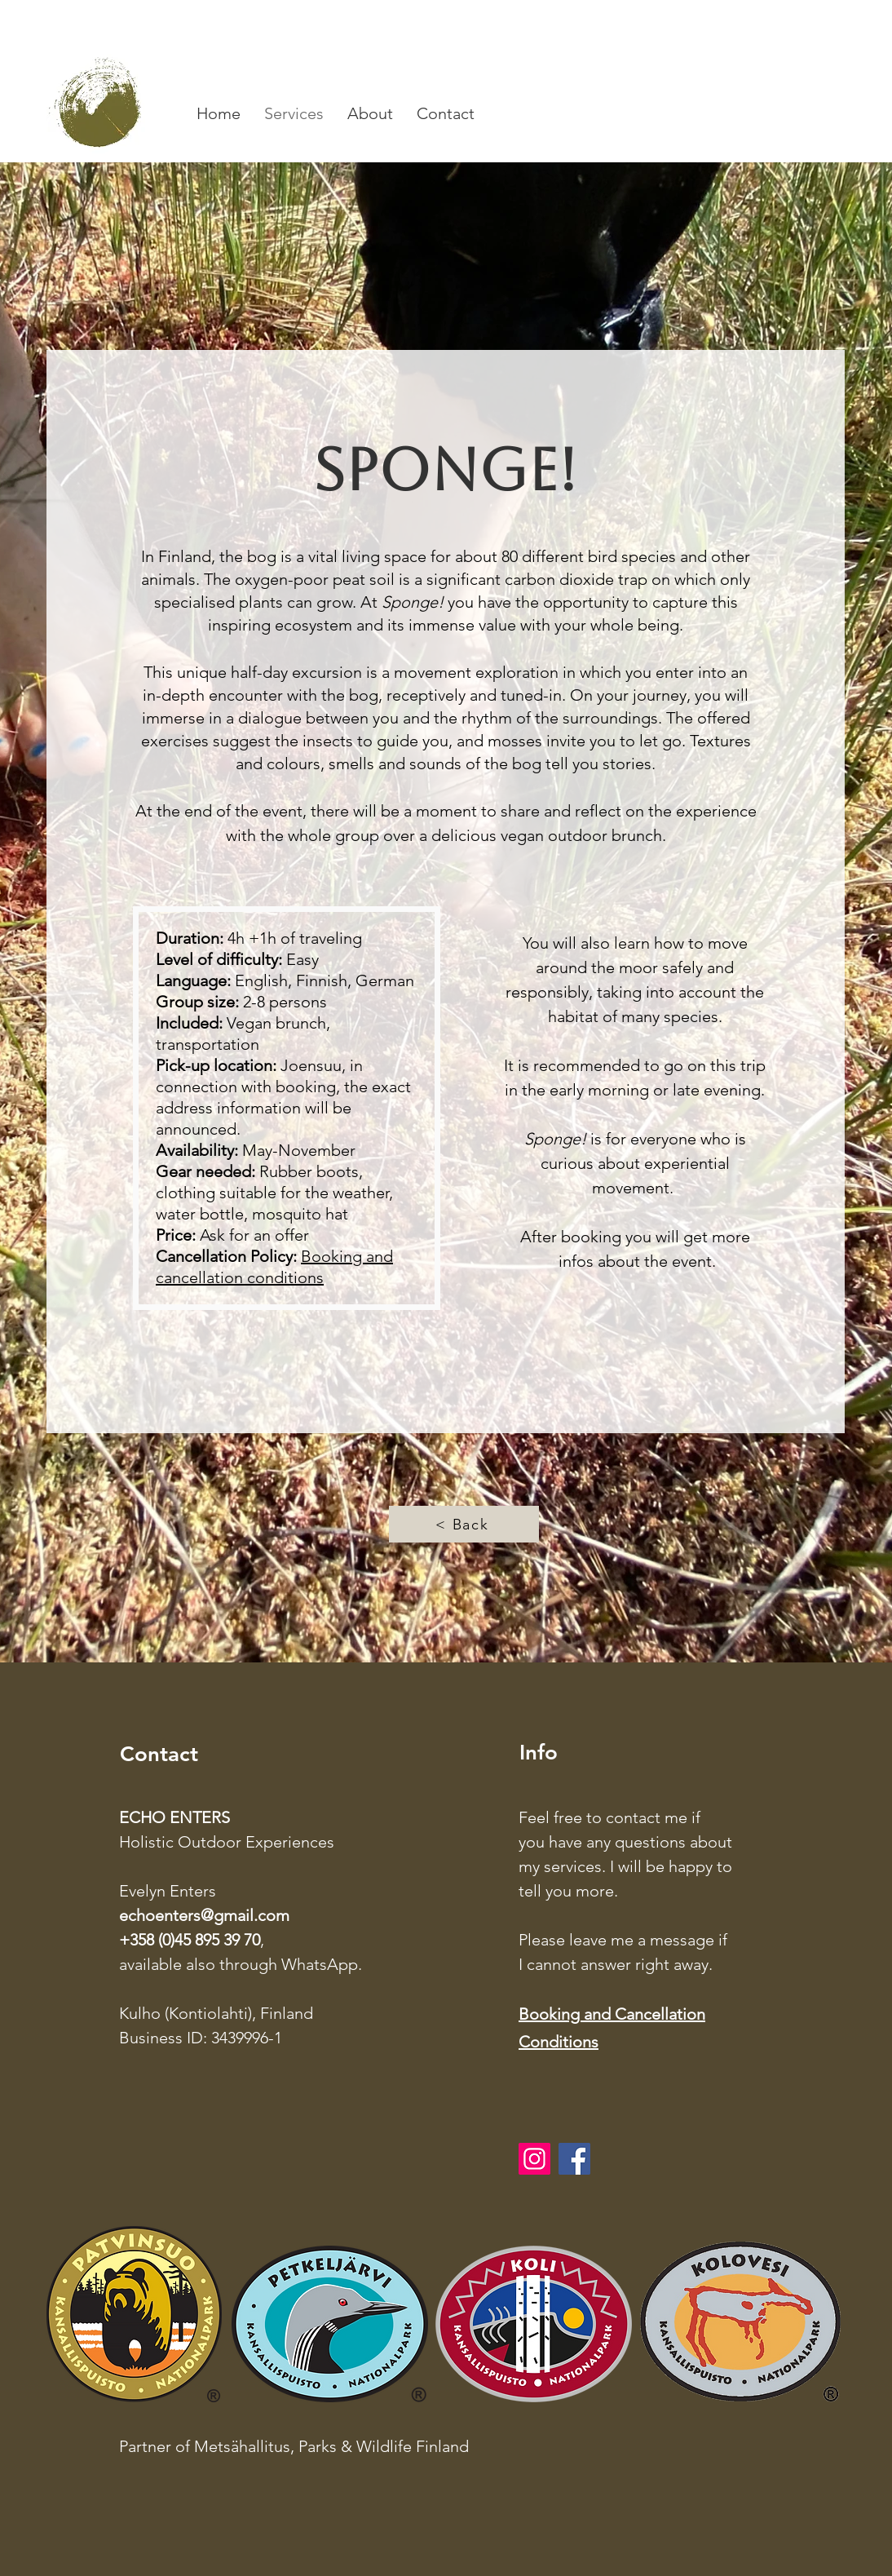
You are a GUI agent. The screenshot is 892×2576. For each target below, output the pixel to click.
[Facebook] (574, 2159)
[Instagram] (534, 2159)
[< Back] (464, 1524)
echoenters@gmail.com (204, 1915)
